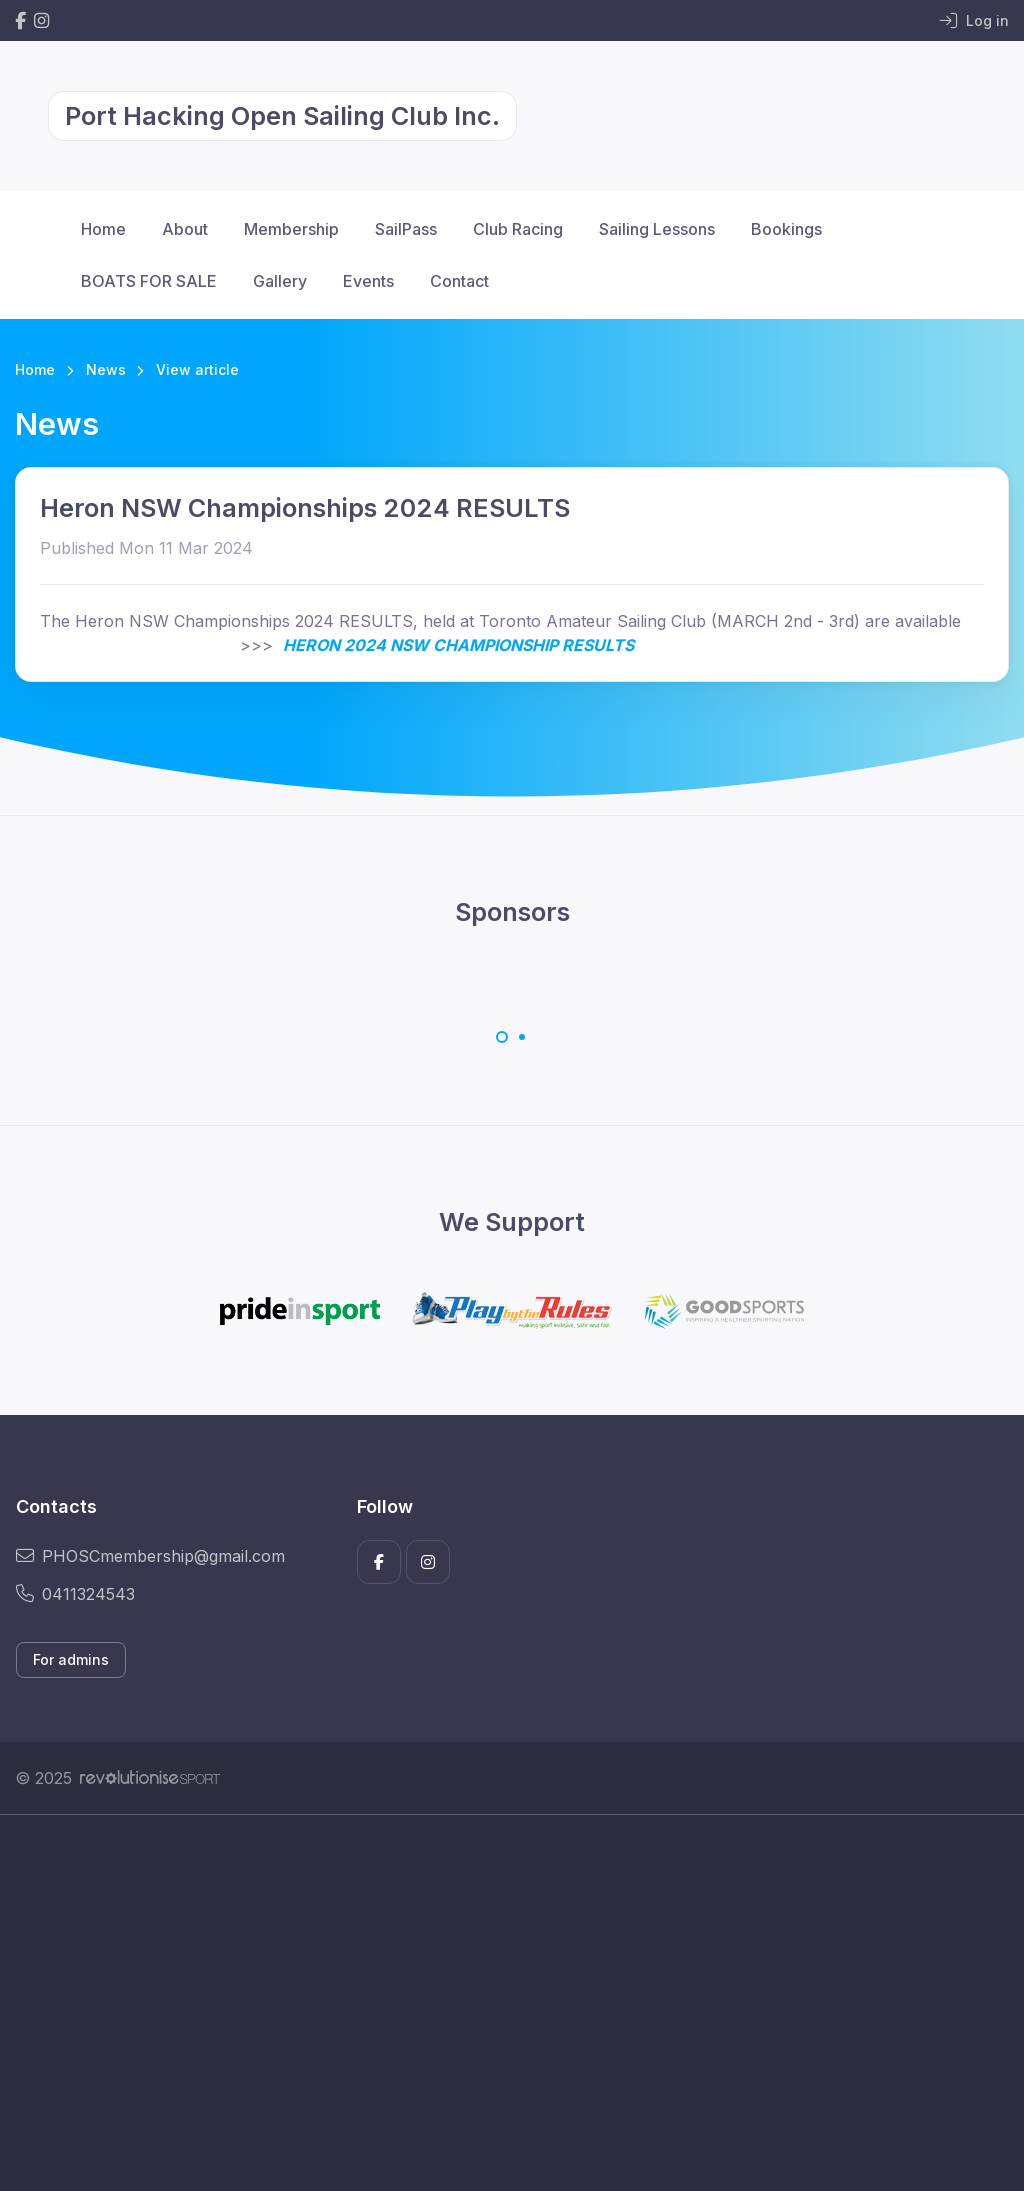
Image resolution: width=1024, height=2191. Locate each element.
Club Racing (518, 229)
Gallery (280, 281)
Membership (291, 229)
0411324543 (75, 1594)
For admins (71, 1659)
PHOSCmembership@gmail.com (150, 1556)
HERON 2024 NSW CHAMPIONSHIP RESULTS (458, 645)
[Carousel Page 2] (522, 1037)
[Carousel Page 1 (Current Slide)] (502, 1037)
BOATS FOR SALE (149, 281)
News (106, 369)
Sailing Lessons (657, 229)
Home (103, 229)
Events (368, 281)
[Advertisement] (512, 2003)
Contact (459, 281)
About (185, 229)
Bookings (786, 229)
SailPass (406, 229)
